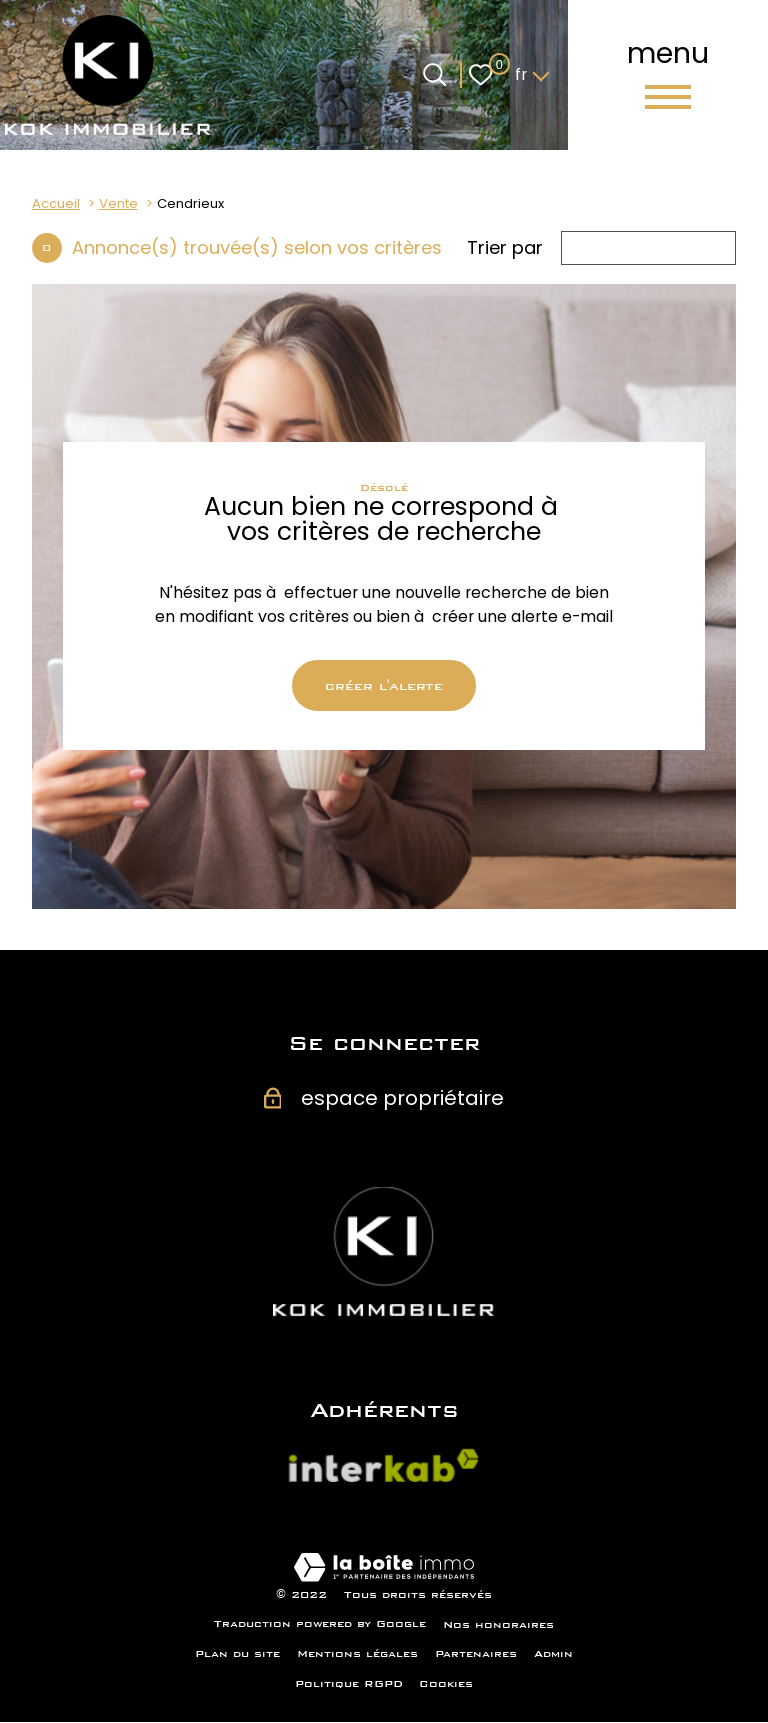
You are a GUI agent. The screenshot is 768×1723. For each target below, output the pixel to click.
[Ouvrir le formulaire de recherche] (434, 74)
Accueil (56, 203)
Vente (118, 203)
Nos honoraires (498, 1625)
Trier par (505, 248)
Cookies (446, 1684)
